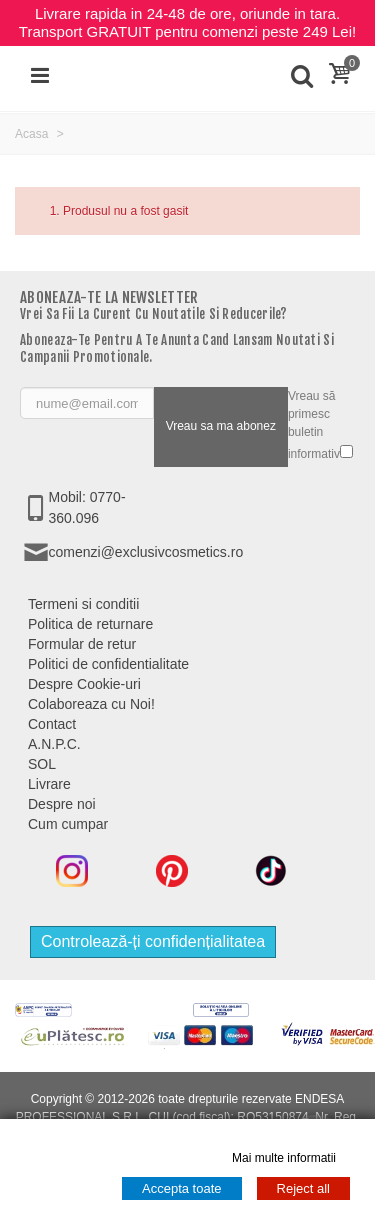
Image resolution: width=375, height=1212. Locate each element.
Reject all (303, 1188)
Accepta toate (182, 1188)
